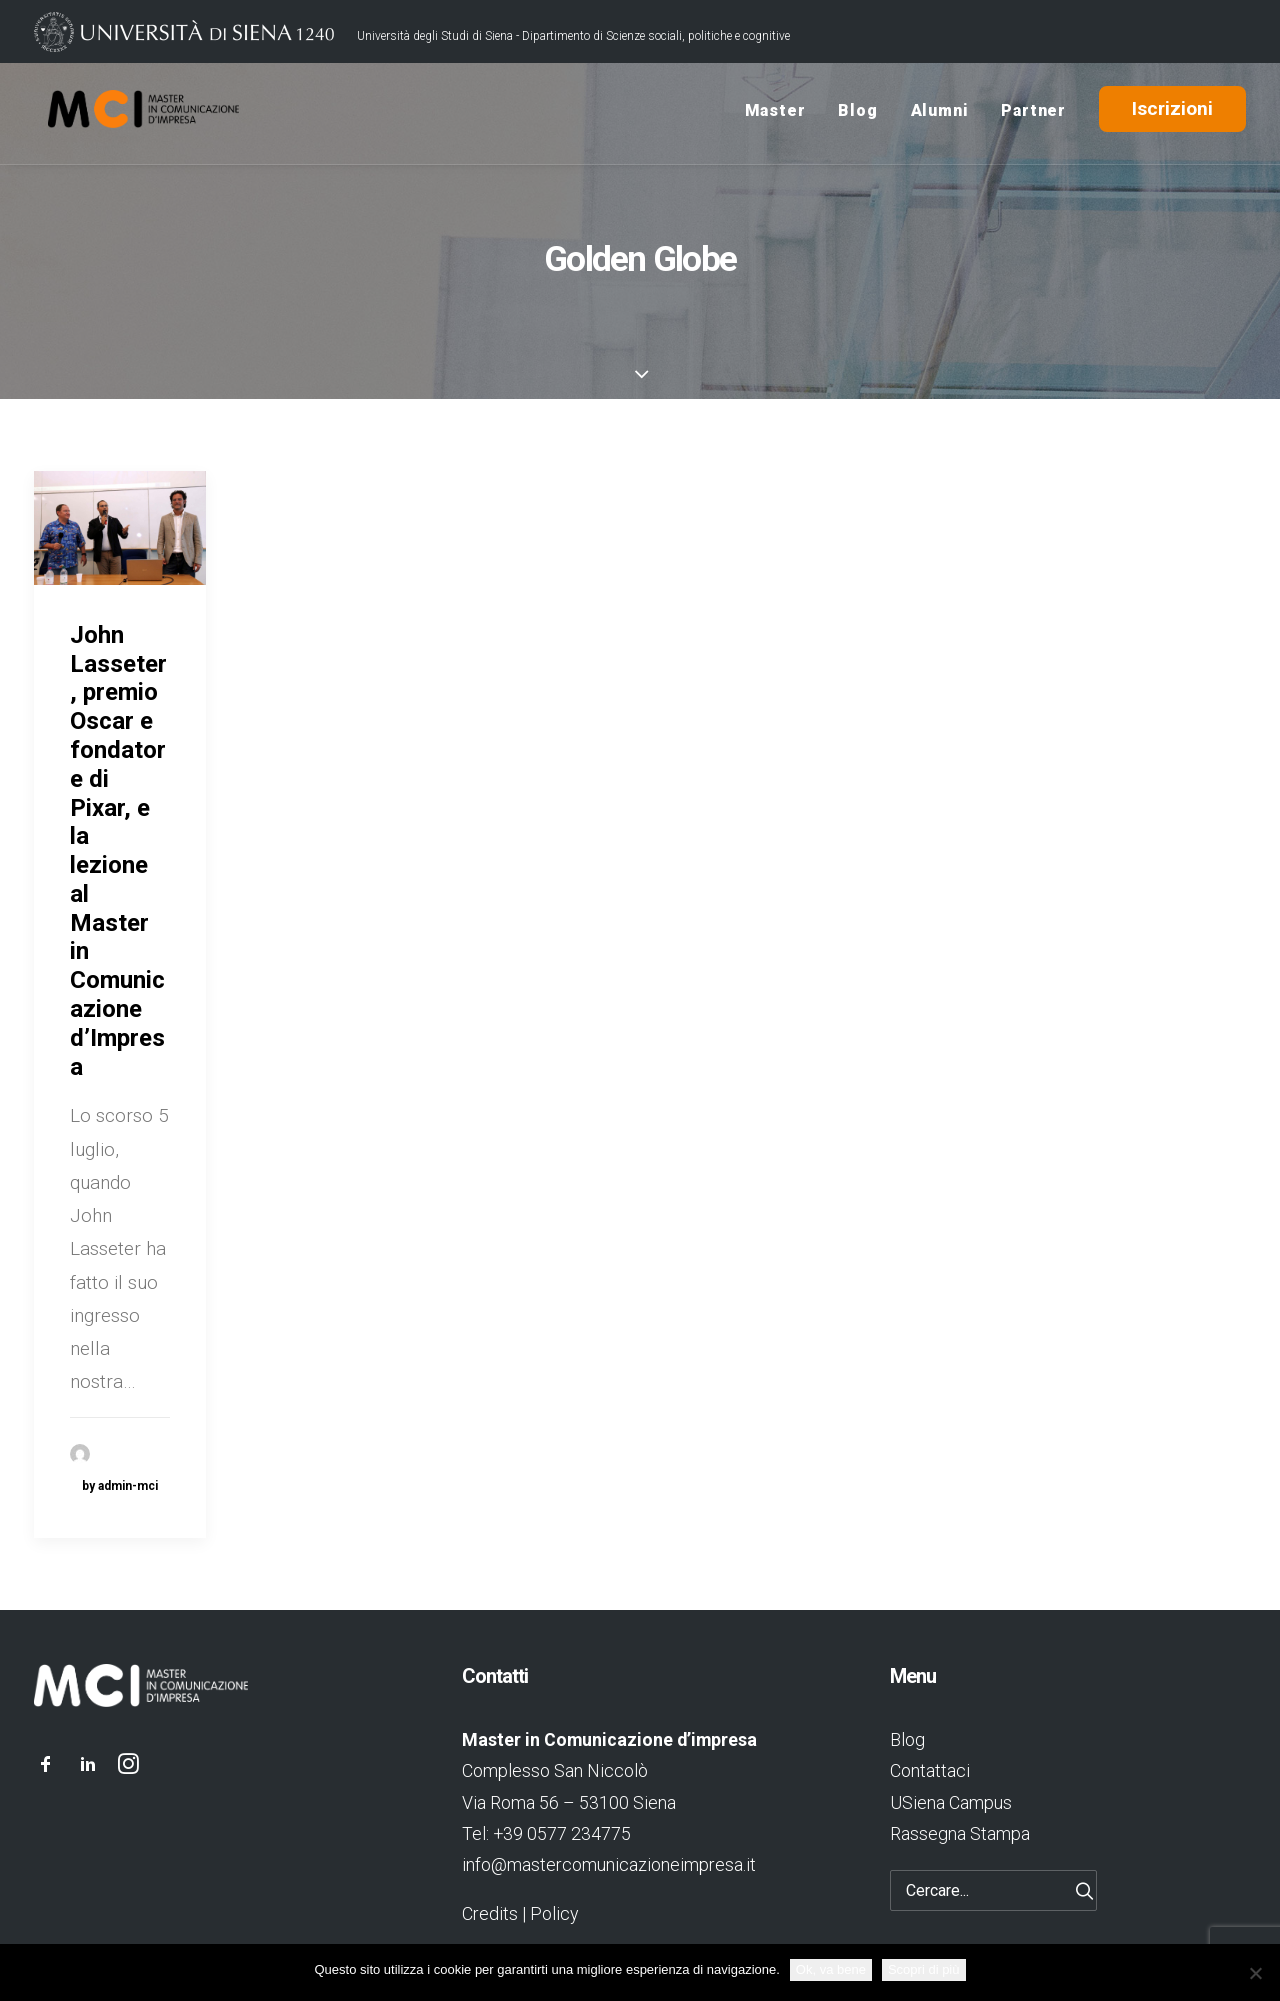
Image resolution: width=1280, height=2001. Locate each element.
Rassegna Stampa (960, 1833)
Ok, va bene (831, 1969)
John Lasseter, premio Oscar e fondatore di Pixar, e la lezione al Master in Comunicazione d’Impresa (118, 851)
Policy (554, 1913)
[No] (1255, 1973)
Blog (857, 113)
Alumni (940, 113)
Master (775, 113)
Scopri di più (924, 1969)
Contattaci (930, 1770)
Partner (1033, 113)
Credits (490, 1913)
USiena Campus (951, 1802)
